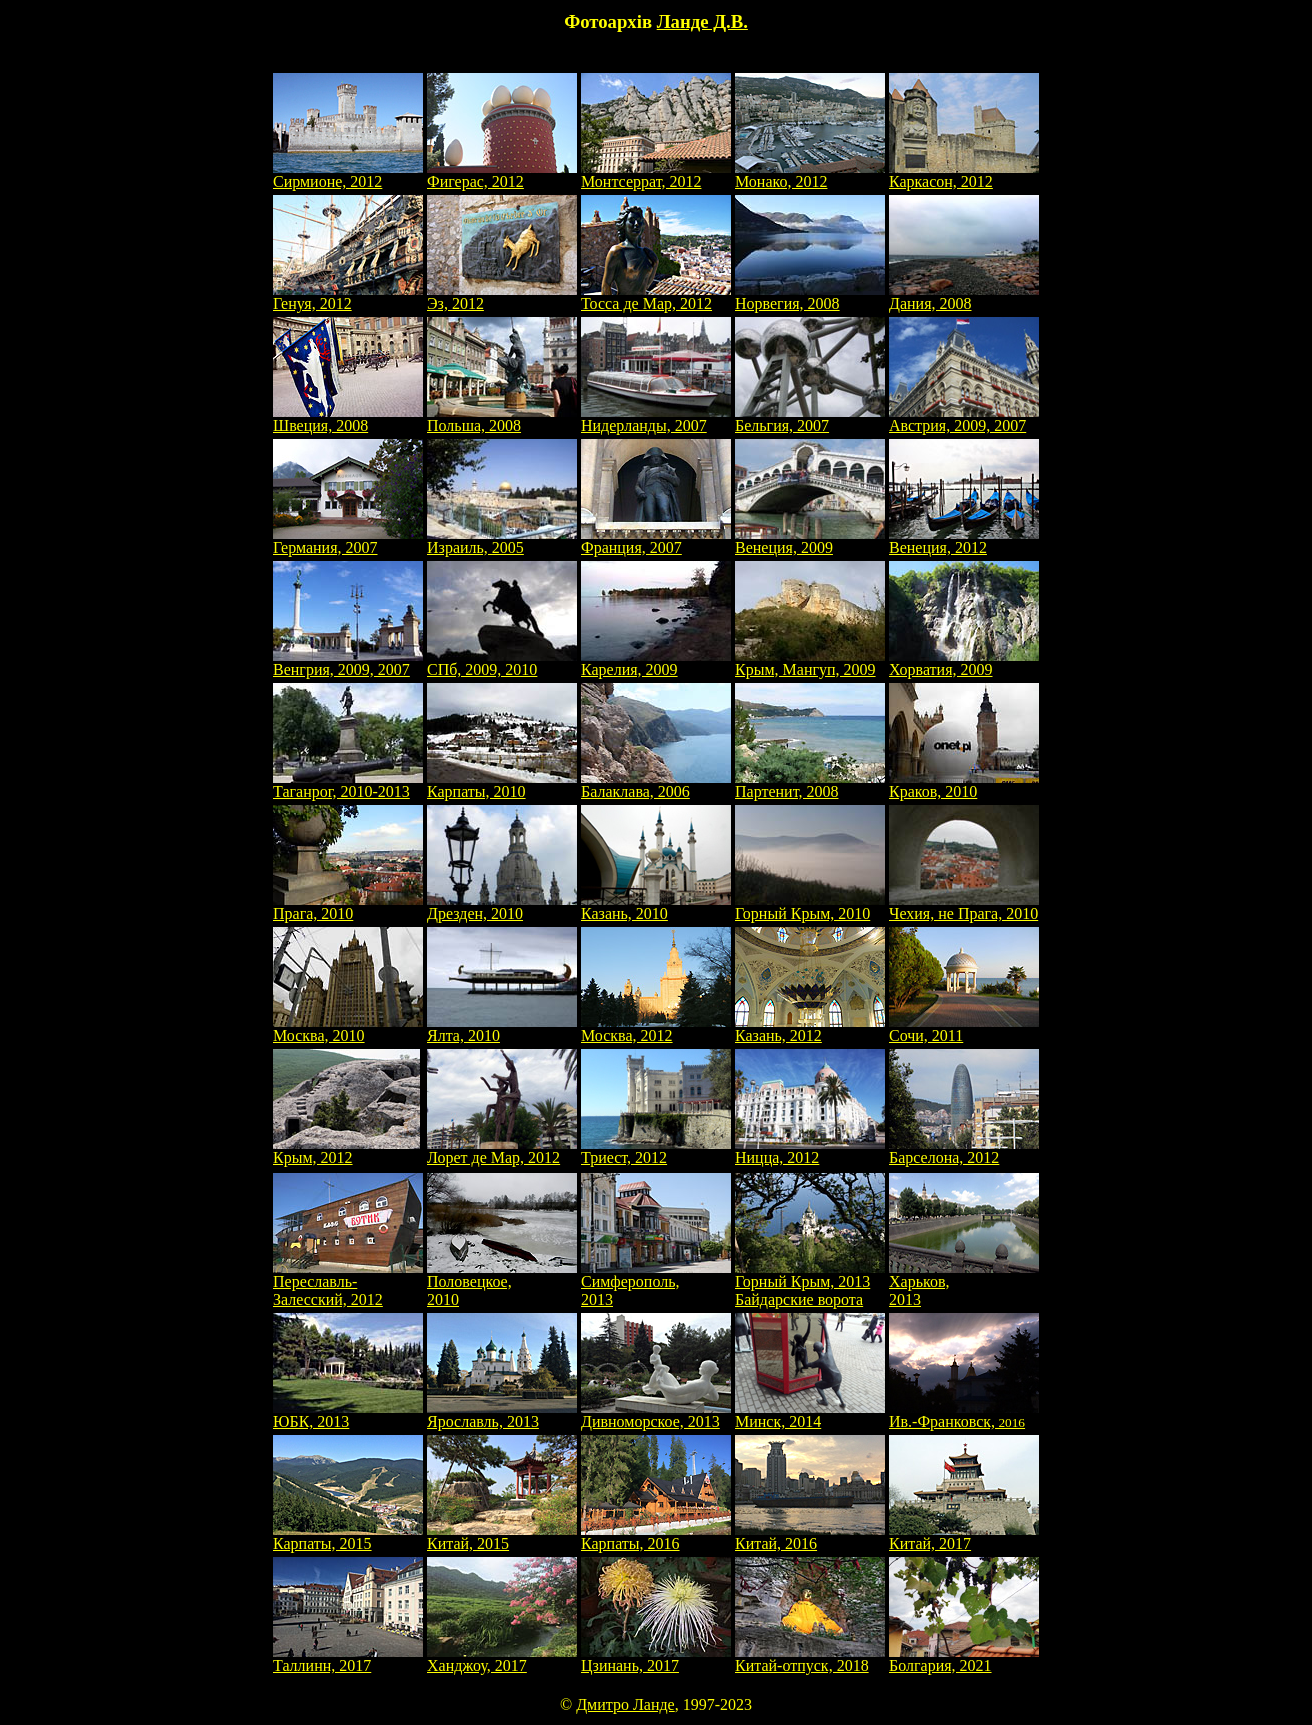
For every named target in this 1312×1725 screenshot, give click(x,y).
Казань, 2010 (656, 906)
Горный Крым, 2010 (810, 906)
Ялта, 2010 (502, 1028)
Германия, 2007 (348, 540)
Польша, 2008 (502, 418)
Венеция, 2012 (964, 540)
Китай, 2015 (502, 1536)
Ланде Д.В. (702, 21)
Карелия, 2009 (656, 662)
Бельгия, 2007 (810, 418)
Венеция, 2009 (810, 540)
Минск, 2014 (810, 1414)
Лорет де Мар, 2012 (502, 1150)
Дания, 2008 (964, 296)
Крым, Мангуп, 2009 (810, 662)
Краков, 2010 (964, 784)
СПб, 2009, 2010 (502, 662)
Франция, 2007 (656, 540)
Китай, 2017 (964, 1536)
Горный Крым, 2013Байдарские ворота (810, 1283)
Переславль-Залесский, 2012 (348, 1283)
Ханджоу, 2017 (502, 1658)
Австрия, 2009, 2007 (964, 418)
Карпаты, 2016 (656, 1536)
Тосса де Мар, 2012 (656, 296)
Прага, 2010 (348, 906)
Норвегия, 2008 (810, 296)
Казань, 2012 (810, 1028)
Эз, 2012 (502, 296)
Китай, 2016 (810, 1536)
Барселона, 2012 (964, 1150)
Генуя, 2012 (348, 296)
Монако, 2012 (810, 174)
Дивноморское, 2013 (656, 1414)
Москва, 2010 (348, 1028)
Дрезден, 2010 (502, 906)
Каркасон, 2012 (964, 174)
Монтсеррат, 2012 (656, 174)
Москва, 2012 (656, 1028)
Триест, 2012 (656, 1150)
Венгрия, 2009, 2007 (348, 662)
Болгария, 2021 (964, 1658)
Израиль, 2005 (502, 540)
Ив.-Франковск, (964, 1414)
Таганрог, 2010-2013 (348, 784)
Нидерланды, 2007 (656, 418)
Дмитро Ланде (625, 1704)
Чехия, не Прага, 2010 (964, 906)
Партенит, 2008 (810, 784)
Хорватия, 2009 (964, 662)
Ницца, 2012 (810, 1150)
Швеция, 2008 (348, 418)
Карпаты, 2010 (502, 784)
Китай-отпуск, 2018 (810, 1658)
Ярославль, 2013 (502, 1414)
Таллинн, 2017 (348, 1658)
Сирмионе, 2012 (348, 174)
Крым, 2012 (346, 1150)
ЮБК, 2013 (348, 1414)
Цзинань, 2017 (656, 1658)
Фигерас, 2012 (502, 174)
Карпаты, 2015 (348, 1536)
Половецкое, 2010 (502, 1283)
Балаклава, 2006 (656, 784)
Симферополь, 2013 (656, 1283)
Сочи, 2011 (964, 1028)
